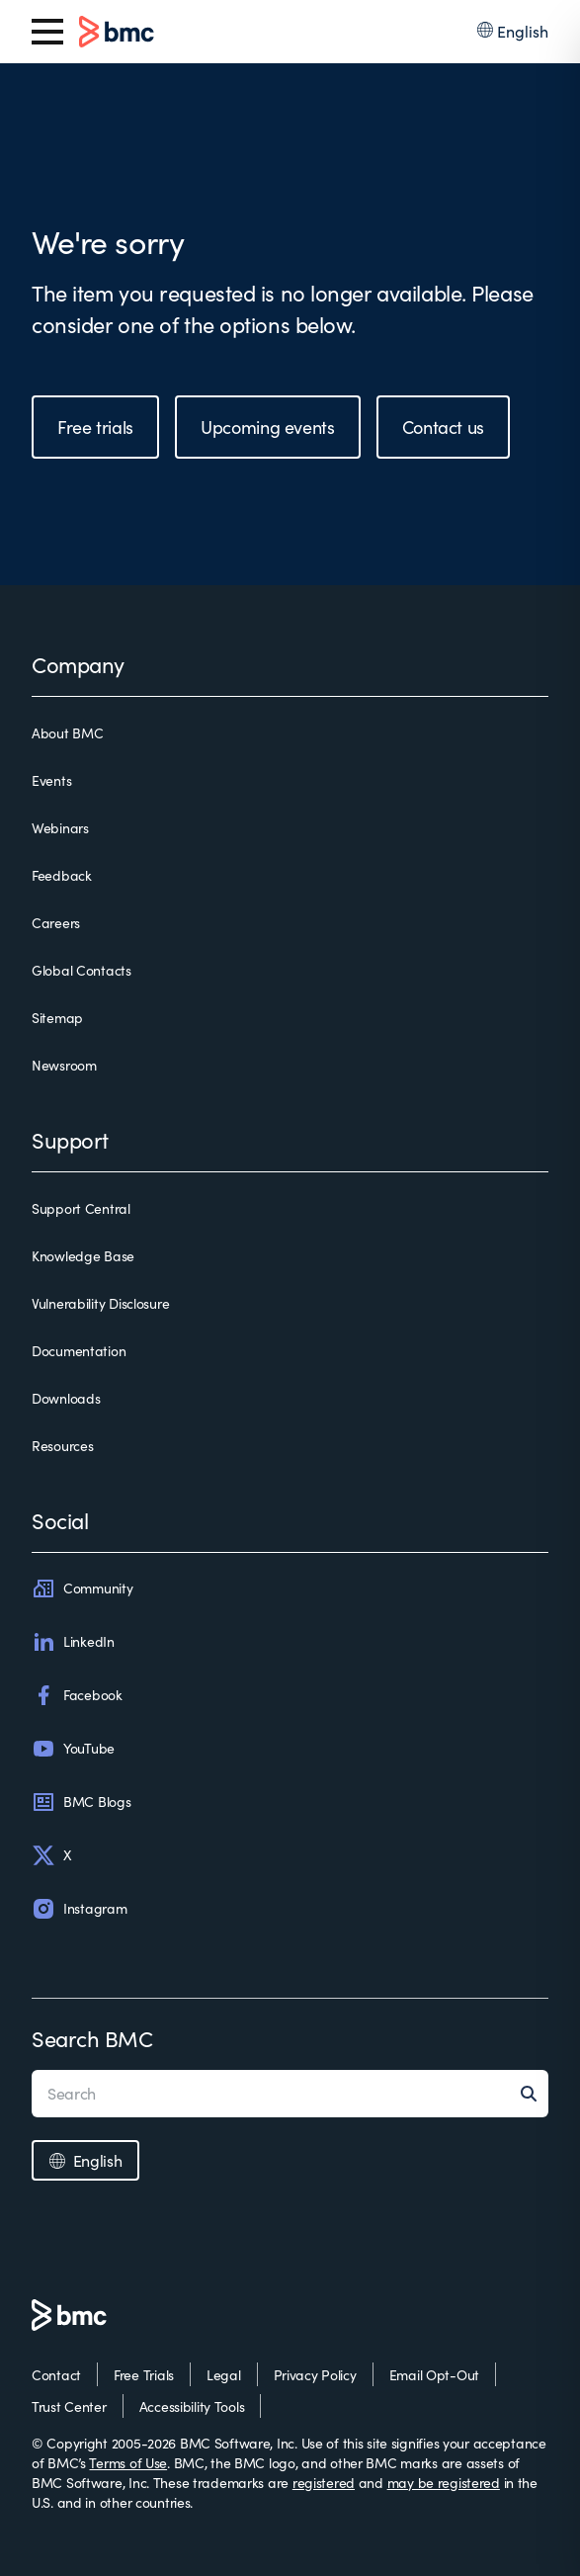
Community (82, 1588)
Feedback (62, 875)
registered (323, 2482)
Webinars (60, 827)
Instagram (79, 1909)
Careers (56, 922)
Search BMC (92, 2038)
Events (51, 780)
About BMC (67, 733)
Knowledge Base (83, 1255)
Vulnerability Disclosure (100, 1303)
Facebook (77, 1695)
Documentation (78, 1350)
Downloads (66, 1398)
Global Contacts (81, 970)
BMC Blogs (81, 1802)
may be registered (443, 2482)
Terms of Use (128, 2462)
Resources (62, 1445)
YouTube (73, 1748)
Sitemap (57, 1017)
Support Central (81, 1208)
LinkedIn (73, 1642)
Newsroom (64, 1065)
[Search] (534, 2093)
